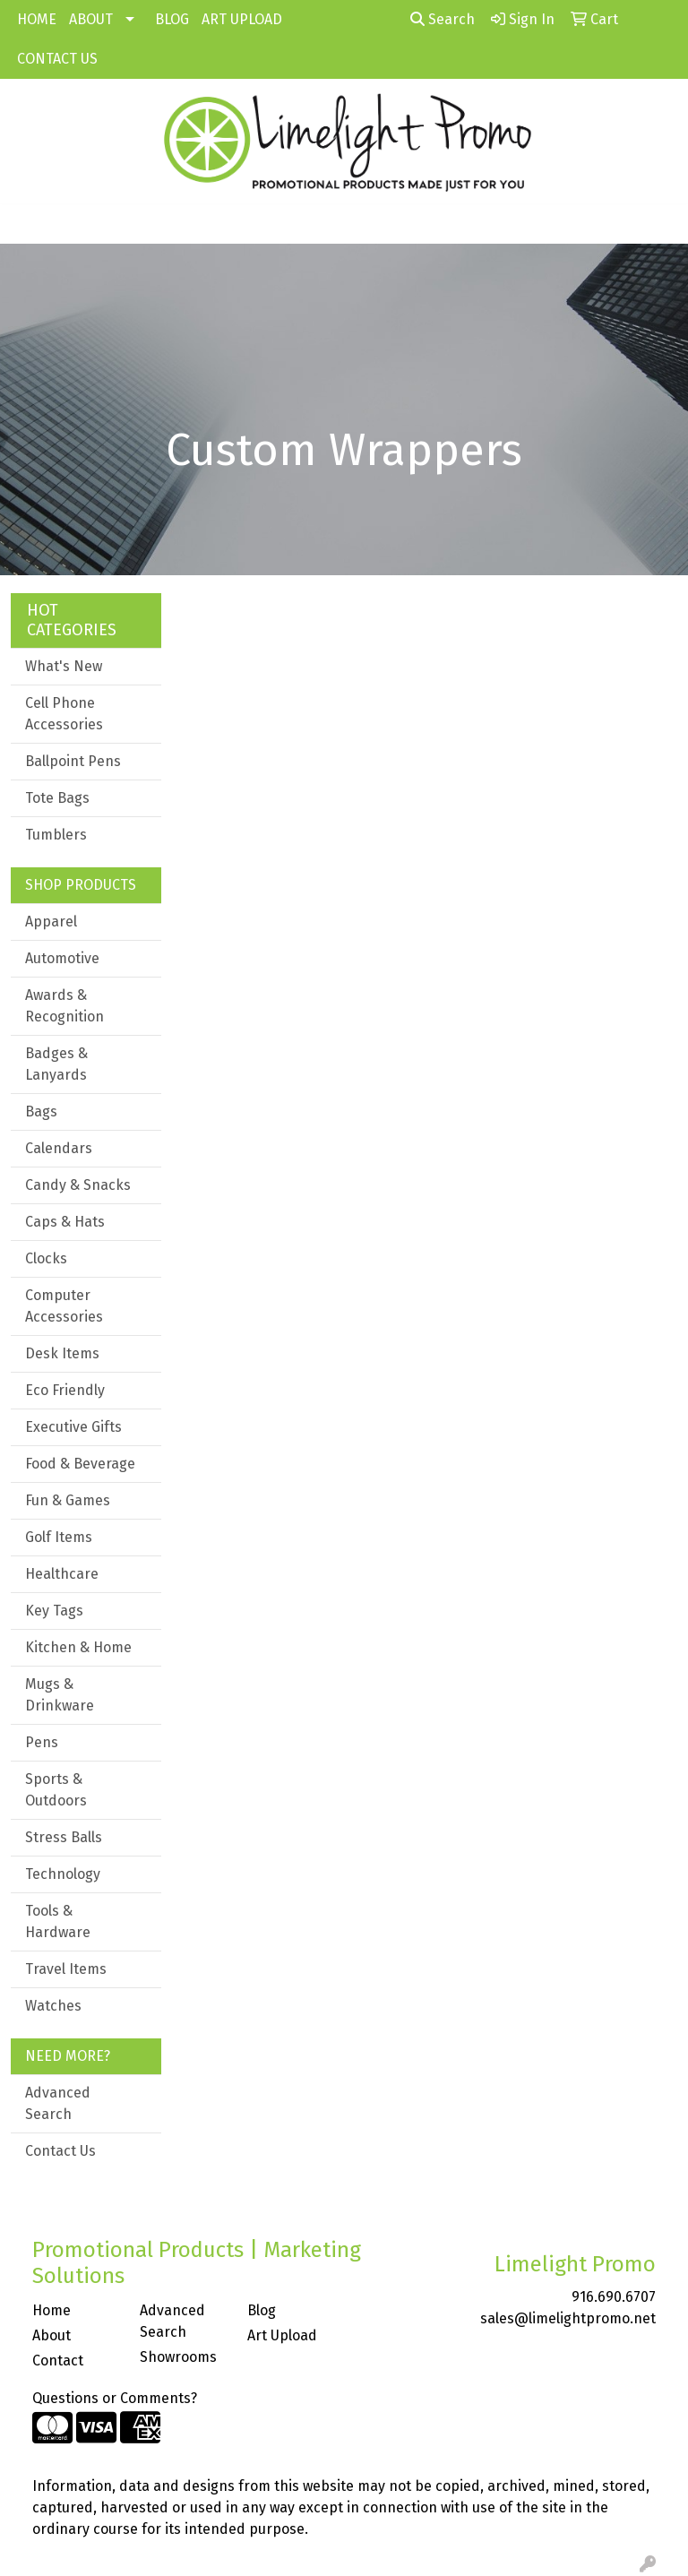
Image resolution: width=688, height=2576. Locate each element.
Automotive (62, 958)
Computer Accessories (64, 1306)
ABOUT (91, 19)
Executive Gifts (73, 1426)
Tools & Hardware (57, 1921)
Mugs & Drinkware (59, 1695)
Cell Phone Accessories (64, 713)
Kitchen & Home (78, 1647)
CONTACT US (57, 58)
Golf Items (58, 1537)
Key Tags (54, 1610)
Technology (62, 1873)
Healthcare (62, 1573)
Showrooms (178, 2356)
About (51, 2335)
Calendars (58, 1148)
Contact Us (60, 2150)
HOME (36, 19)
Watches (53, 2005)
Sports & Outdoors (56, 1789)
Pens (41, 1742)
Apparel (51, 921)
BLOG (172, 19)
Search (442, 19)
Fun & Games (67, 1500)
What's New (63, 666)
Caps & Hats (65, 1221)
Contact (57, 2360)
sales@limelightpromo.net (568, 2318)
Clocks (46, 1258)
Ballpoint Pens (73, 761)
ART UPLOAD (242, 19)
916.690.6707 (614, 2296)
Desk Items (62, 1353)
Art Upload (282, 2335)
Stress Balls (63, 1837)
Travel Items (66, 1968)
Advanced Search (57, 2103)
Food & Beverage (80, 1463)
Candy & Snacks (78, 1184)
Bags (41, 1111)
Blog (261, 2310)
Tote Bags (57, 797)
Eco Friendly (65, 1390)
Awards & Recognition (64, 1005)
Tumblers (56, 834)
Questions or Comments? (114, 2398)
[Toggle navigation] (28, 224)
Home (51, 2310)
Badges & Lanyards (56, 1064)
